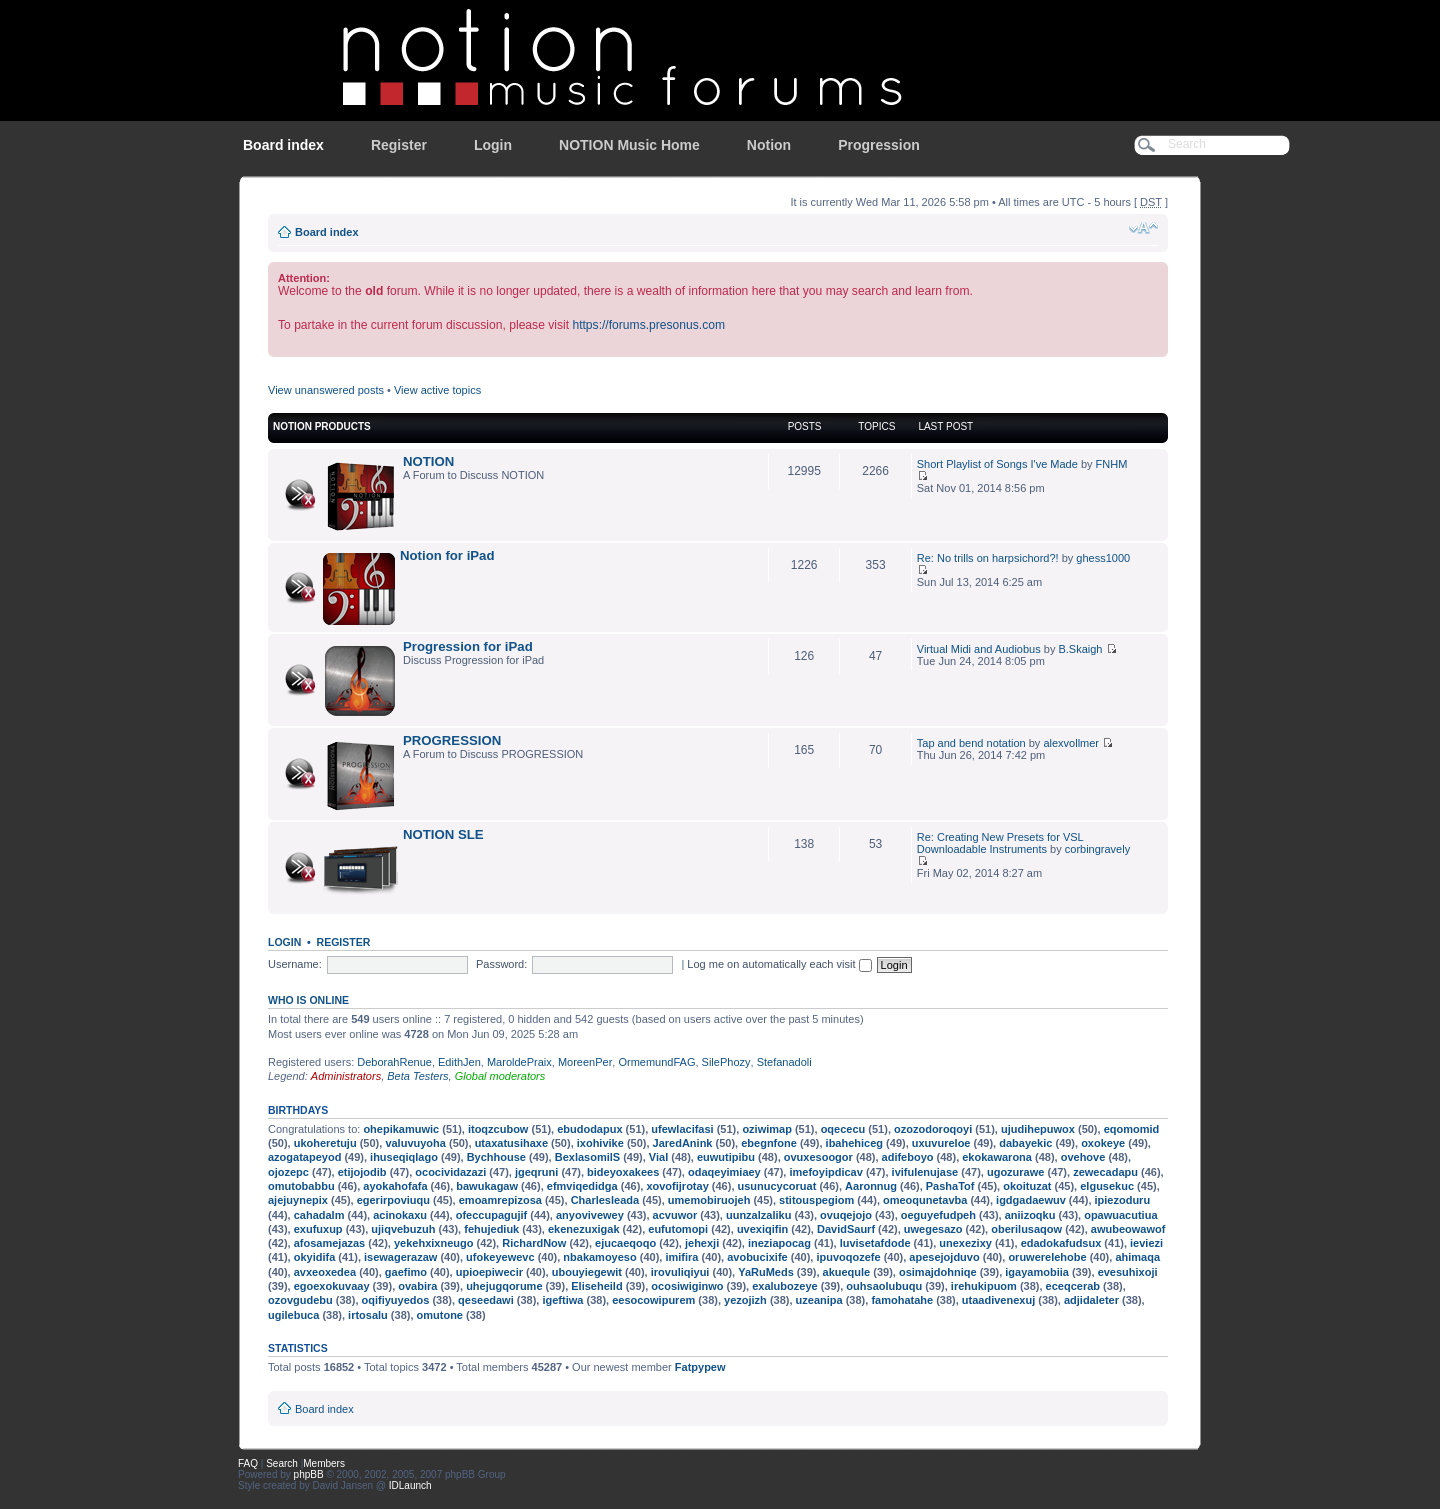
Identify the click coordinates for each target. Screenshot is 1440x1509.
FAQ (248, 1463)
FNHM (1112, 464)
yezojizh (745, 1300)
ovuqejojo (846, 1215)
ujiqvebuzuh (403, 1229)
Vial (658, 1157)
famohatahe (902, 1300)
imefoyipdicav (825, 1172)
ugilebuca (293, 1315)
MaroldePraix (519, 1062)
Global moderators (500, 1076)
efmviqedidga (582, 1186)
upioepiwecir (489, 1272)
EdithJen (459, 1062)
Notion (769, 145)
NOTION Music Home (629, 145)
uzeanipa (819, 1300)
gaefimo (406, 1272)
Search (282, 1463)
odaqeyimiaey (724, 1172)
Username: (295, 964)
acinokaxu (400, 1215)
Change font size (1143, 228)
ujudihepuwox (1038, 1129)
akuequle (847, 1272)
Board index (283, 145)
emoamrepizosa (500, 1200)
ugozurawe (1015, 1172)
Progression (879, 145)
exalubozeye (784, 1286)
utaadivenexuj (998, 1300)
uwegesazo (933, 1229)
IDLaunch (410, 1485)
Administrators (346, 1076)
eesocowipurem (653, 1300)
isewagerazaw (400, 1257)
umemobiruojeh (709, 1200)
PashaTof (950, 1186)
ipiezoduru (1123, 1200)
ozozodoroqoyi (933, 1129)
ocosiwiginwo (687, 1286)
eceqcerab (1073, 1286)
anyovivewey (590, 1215)
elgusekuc (1107, 1186)
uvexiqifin (762, 1229)
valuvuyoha (415, 1143)
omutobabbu (301, 1186)
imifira (681, 1257)
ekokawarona (997, 1157)
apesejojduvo (944, 1257)
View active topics (437, 390)
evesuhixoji (1128, 1272)
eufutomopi (678, 1229)
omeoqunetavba (925, 1200)
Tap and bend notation (971, 743)
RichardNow (534, 1243)
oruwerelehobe (1047, 1257)
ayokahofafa (395, 1186)
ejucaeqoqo (625, 1243)
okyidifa (315, 1257)
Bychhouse (496, 1157)
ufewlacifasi (682, 1129)
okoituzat (1027, 1186)
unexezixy (965, 1243)
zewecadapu (1105, 1172)
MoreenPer (585, 1062)
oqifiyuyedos (396, 1300)
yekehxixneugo (433, 1243)
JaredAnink (683, 1143)
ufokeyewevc (500, 1257)
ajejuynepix (298, 1200)
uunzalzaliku (758, 1215)
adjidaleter (1091, 1300)
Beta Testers (417, 1076)
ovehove (1083, 1157)
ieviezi (1146, 1243)
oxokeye (1103, 1143)
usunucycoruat (777, 1186)
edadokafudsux (1061, 1243)
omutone (440, 1315)
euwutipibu (726, 1157)
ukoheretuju (325, 1143)
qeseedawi (486, 1300)
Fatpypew (700, 1367)
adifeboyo (908, 1157)
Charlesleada (605, 1200)
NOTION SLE (443, 834)
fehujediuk (491, 1229)
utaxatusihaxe (511, 1143)
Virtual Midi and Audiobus (979, 649)
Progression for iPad (468, 646)
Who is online (308, 1000)
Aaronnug (871, 1186)
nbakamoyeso (599, 1257)
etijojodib (362, 1172)
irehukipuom (984, 1286)
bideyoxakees (623, 1172)
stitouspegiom (816, 1200)
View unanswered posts (326, 390)
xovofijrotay (677, 1186)
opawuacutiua (1120, 1215)
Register (399, 145)
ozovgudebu (300, 1300)
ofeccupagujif (492, 1215)
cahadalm (319, 1215)
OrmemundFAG (656, 1062)
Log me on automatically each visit (779, 964)
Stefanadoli (784, 1062)
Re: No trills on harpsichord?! (988, 558)
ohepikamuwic (401, 1129)
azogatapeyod (304, 1157)
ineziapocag (779, 1243)
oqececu (843, 1129)
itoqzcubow (498, 1129)
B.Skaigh (1080, 649)
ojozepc (288, 1172)
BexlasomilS (587, 1157)
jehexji (702, 1243)
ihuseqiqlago (404, 1157)
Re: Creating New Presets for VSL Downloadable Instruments (1000, 843)
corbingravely (1097, 849)
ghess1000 (1103, 558)
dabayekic (1025, 1143)
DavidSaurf (846, 1229)
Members (324, 1463)
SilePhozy (726, 1062)
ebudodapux (589, 1129)
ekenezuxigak (584, 1229)
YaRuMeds (766, 1272)
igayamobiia (1037, 1272)
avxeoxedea (325, 1272)
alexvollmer (1071, 743)
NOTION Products (322, 426)
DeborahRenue (394, 1062)
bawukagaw (487, 1186)
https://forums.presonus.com (648, 325)
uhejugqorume (504, 1286)
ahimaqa (1137, 1257)
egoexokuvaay (332, 1286)
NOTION (428, 461)
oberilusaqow (1026, 1229)
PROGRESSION (452, 740)
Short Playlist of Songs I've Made (997, 464)
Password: (501, 964)
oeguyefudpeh (938, 1215)
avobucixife (757, 1257)
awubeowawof (1128, 1229)
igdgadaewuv (1031, 1200)
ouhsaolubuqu (884, 1286)
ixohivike (600, 1143)
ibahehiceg (854, 1143)
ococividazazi (450, 1172)
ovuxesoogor (818, 1157)
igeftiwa (562, 1300)
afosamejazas (330, 1243)
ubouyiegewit (587, 1272)
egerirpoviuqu (393, 1200)
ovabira (417, 1286)
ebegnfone (769, 1143)
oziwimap (767, 1129)
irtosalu (368, 1315)
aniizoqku (1030, 1215)
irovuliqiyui (680, 1272)
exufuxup (318, 1229)
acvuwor (675, 1215)
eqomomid (1132, 1129)
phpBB (309, 1474)
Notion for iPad (447, 555)
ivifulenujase (925, 1172)
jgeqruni (536, 1172)
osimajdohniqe (938, 1272)
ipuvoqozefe (848, 1257)
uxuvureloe (941, 1143)
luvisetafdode (875, 1243)
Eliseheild (596, 1286)
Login (493, 145)
